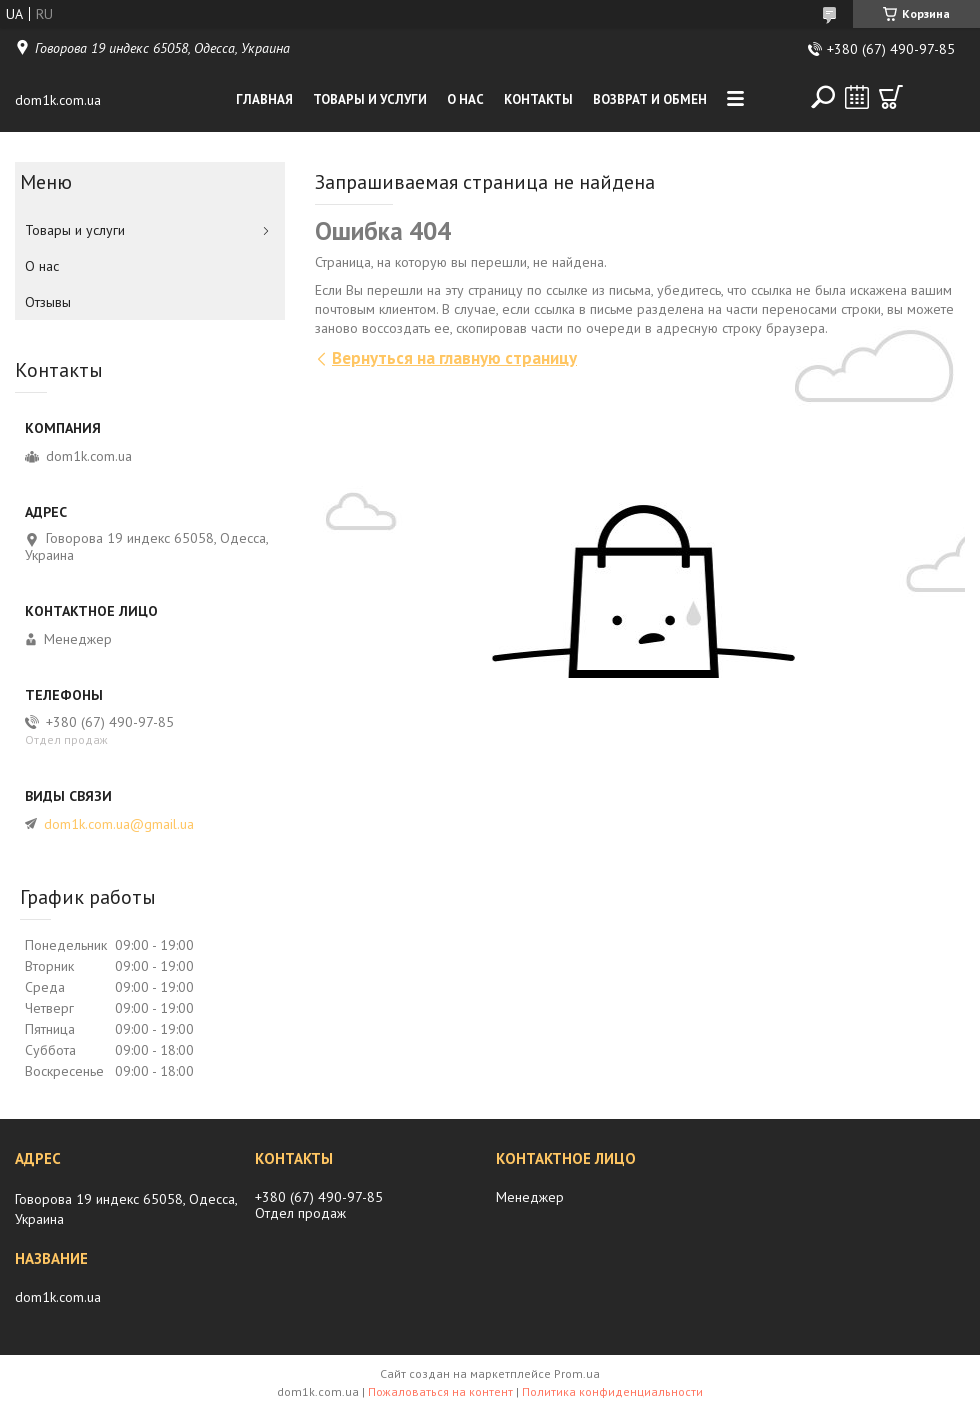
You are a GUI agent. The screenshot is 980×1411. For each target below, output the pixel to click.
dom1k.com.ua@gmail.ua (119, 824)
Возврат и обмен (650, 99)
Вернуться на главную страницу (454, 358)
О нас (465, 99)
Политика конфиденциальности (612, 1391)
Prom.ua (577, 1373)
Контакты (538, 99)
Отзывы (48, 302)
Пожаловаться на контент (440, 1391)
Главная (264, 99)
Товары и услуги (370, 99)
